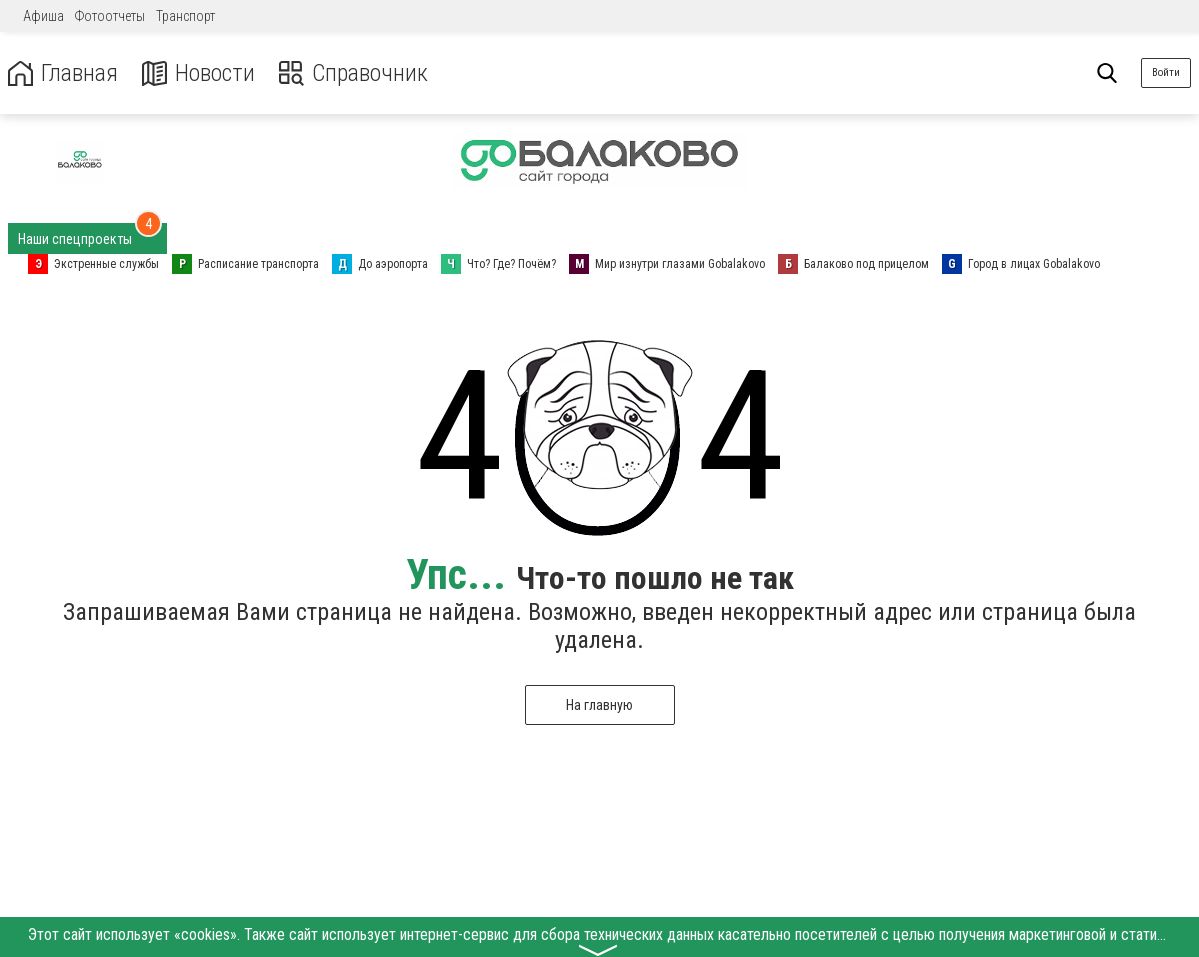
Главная (63, 73)
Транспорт (185, 16)
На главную (599, 705)
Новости (198, 73)
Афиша (43, 16)
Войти (1166, 72)
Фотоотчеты (110, 16)
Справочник (353, 73)
